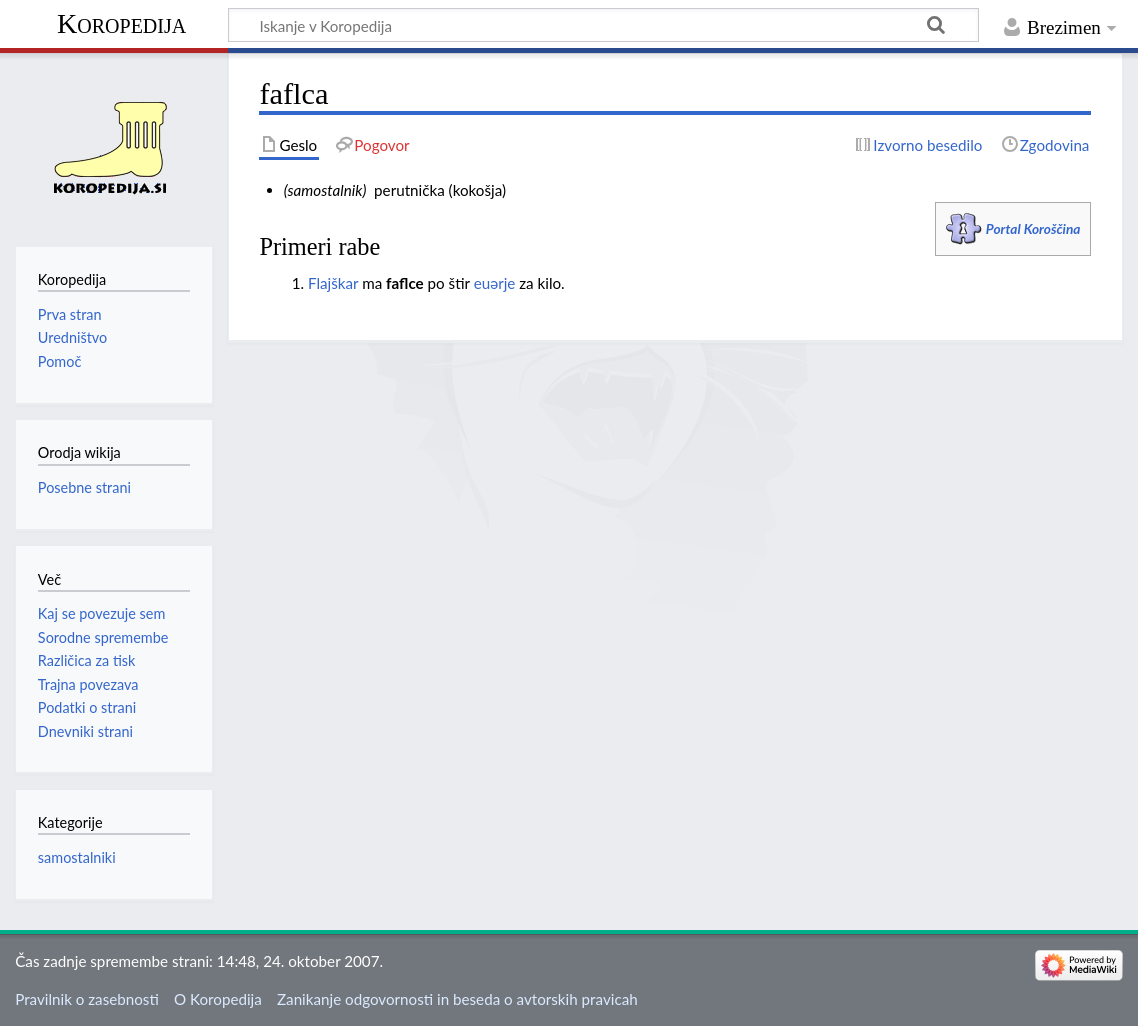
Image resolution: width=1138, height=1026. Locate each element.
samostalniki (77, 857)
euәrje (495, 283)
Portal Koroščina (1033, 228)
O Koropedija (218, 999)
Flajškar (333, 283)
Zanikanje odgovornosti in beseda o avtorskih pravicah (457, 999)
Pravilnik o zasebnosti (87, 999)
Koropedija (121, 23)
